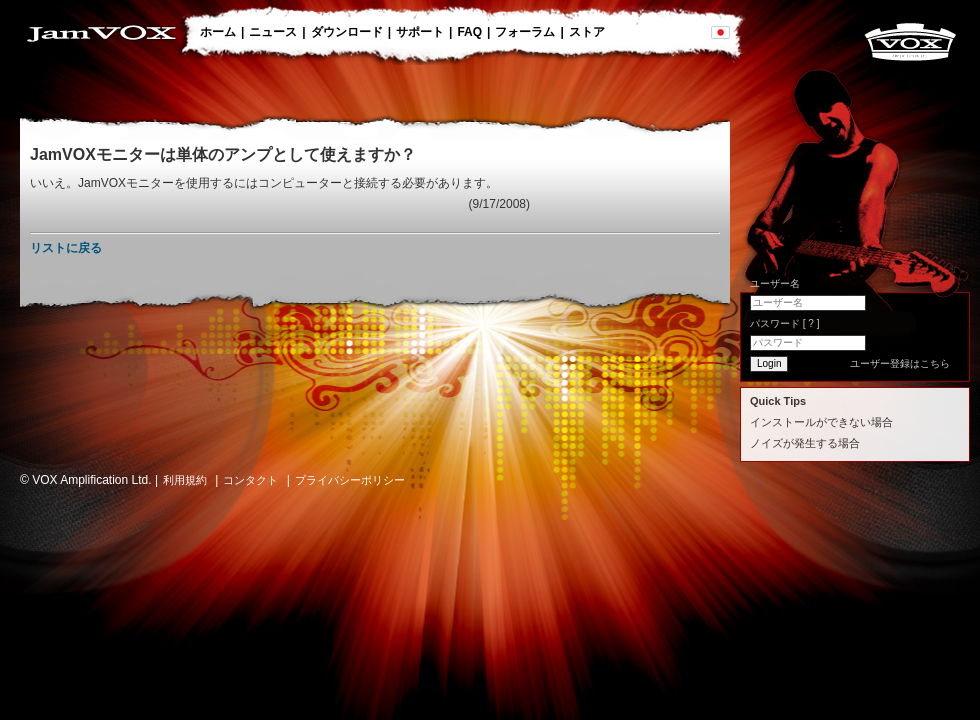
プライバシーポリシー (350, 480)
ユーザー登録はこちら (900, 363)
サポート (420, 32)
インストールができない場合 (821, 422)
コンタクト (250, 480)
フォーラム (525, 32)
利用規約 (185, 480)
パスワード (784, 323)
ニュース (273, 32)
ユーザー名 (775, 283)
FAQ (469, 32)
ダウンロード (347, 32)
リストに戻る (66, 248)
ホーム (218, 32)
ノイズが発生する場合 (805, 443)
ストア (587, 32)
